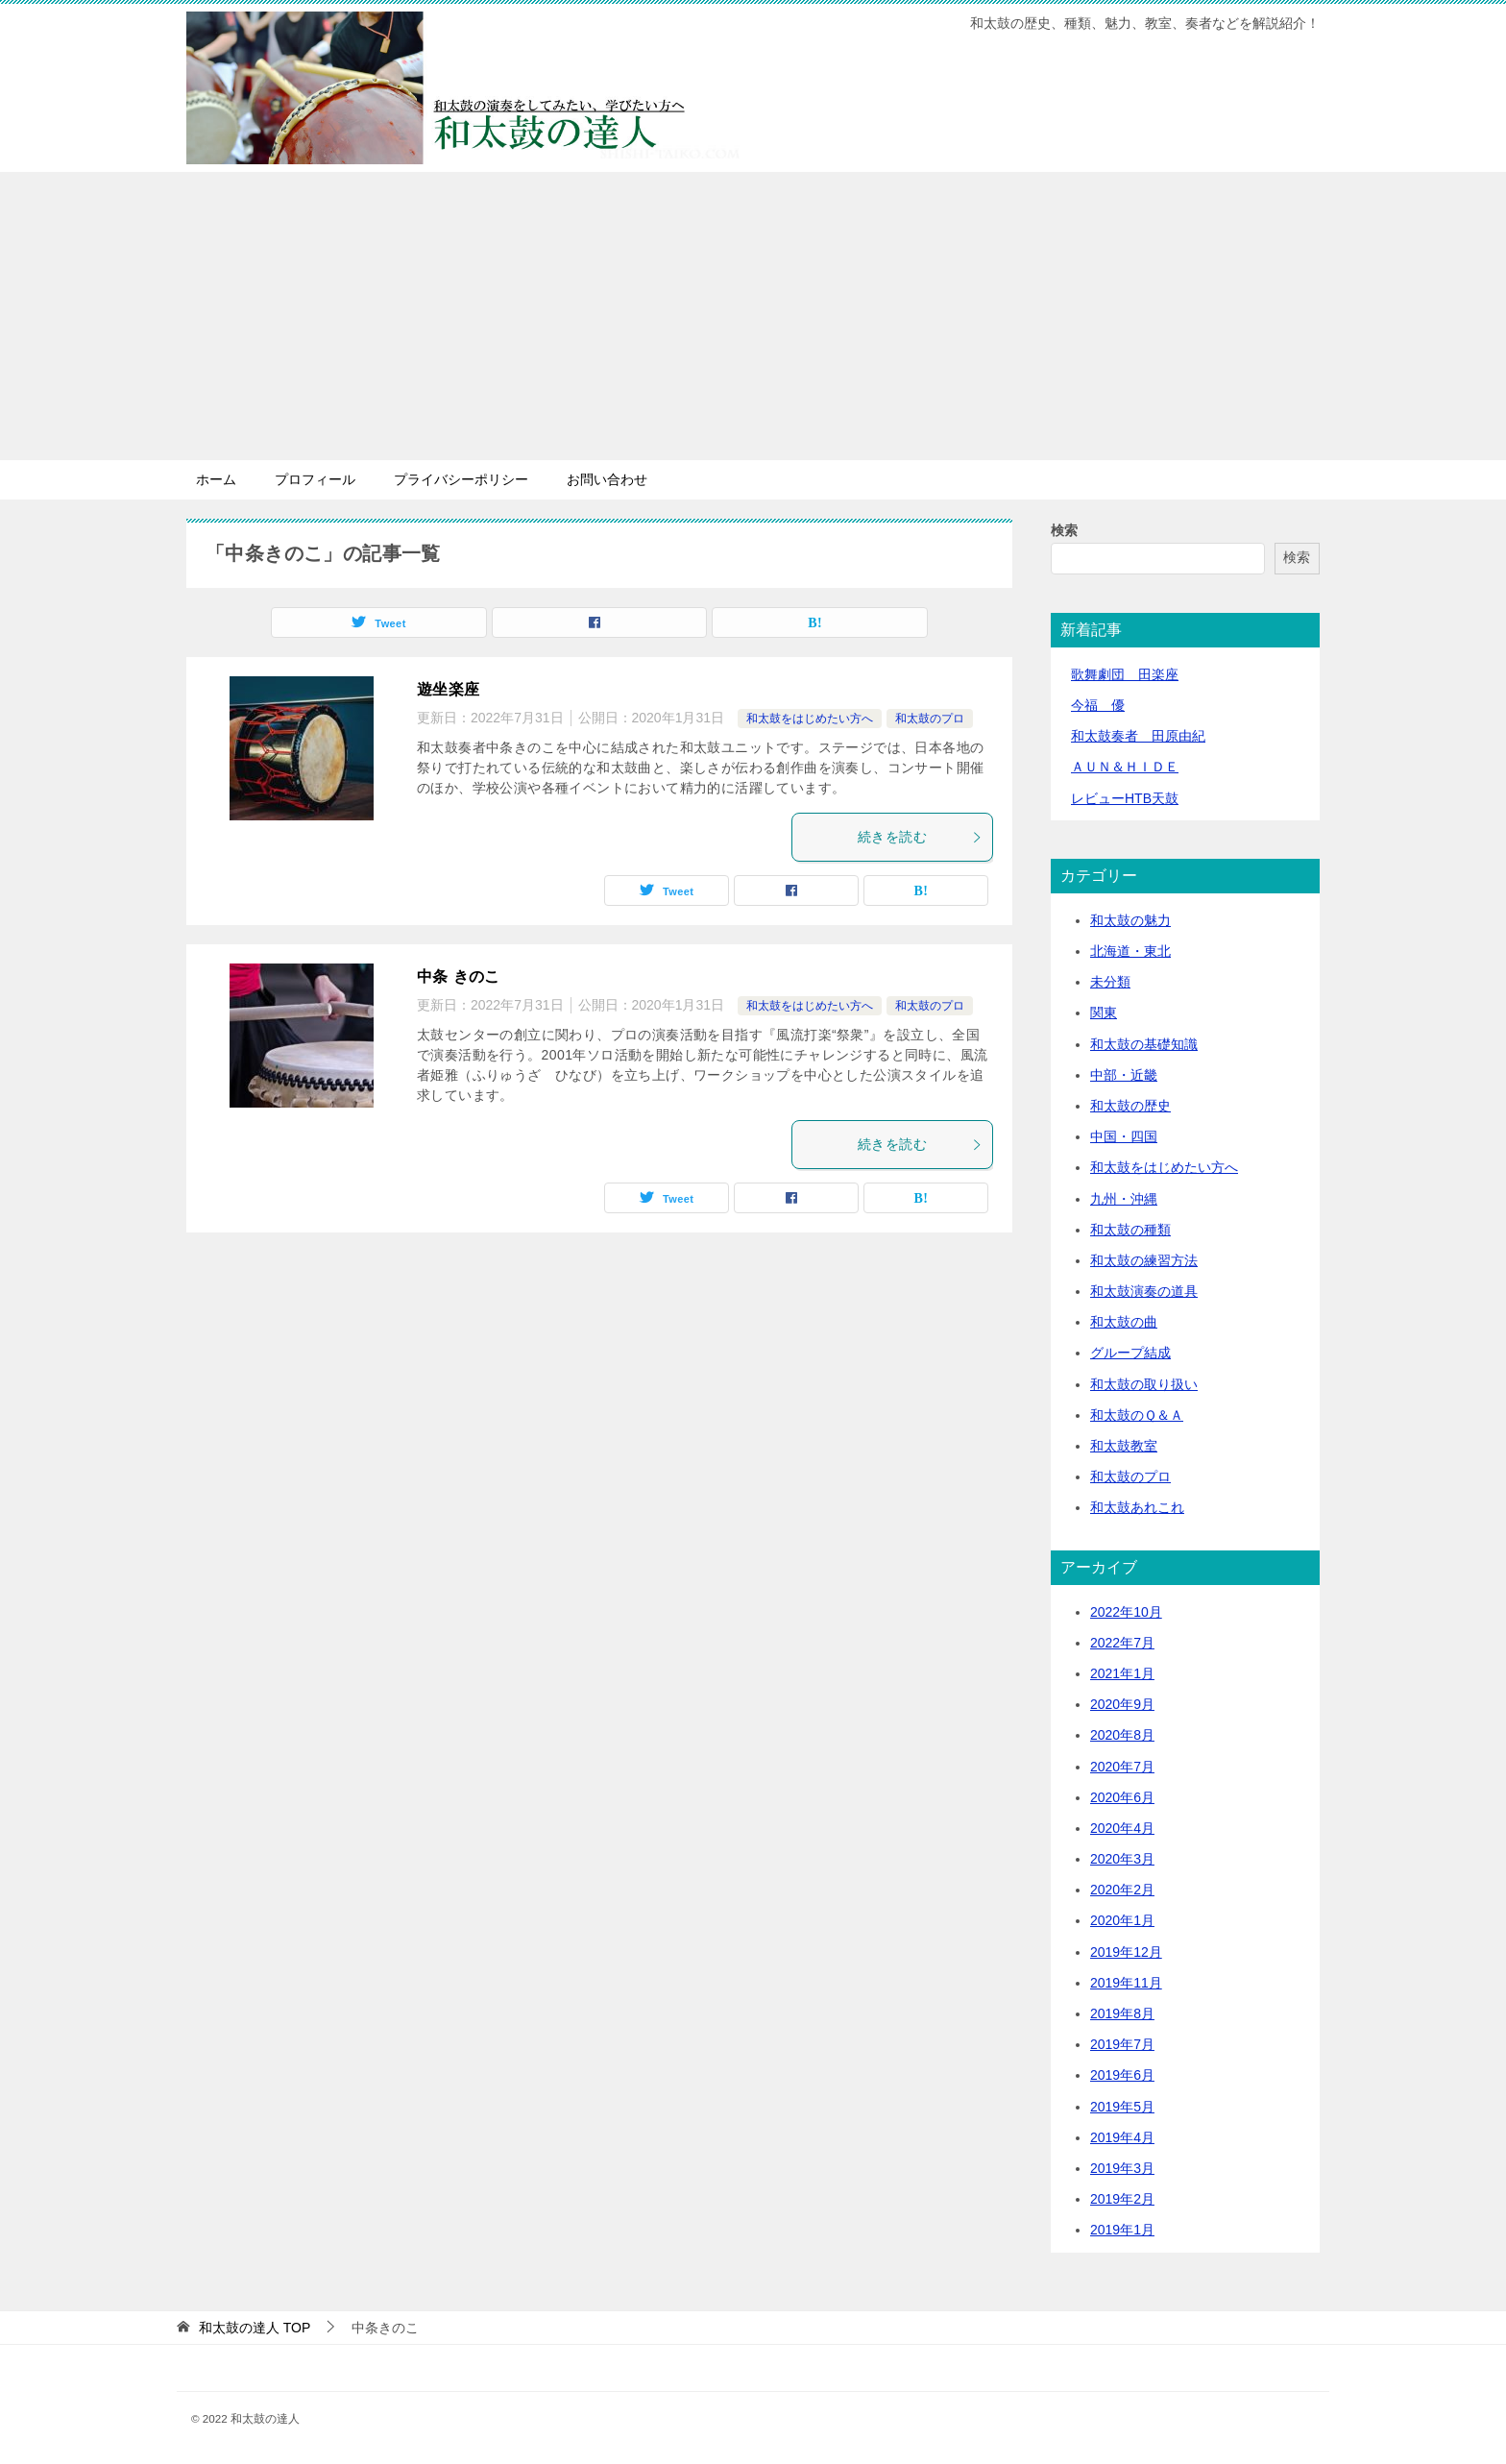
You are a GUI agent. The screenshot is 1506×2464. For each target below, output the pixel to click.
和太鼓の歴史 (1130, 1105)
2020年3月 (1122, 1858)
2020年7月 (1122, 1766)
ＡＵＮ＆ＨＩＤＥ (1124, 766)
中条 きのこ (458, 976)
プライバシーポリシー (461, 479)
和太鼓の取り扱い (1144, 1384)
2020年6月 (1122, 1797)
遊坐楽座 (448, 689)
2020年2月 (1122, 1889)
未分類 (1110, 981)
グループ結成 (1130, 1352)
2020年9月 (1122, 1704)
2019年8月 (1122, 2013)
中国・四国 (1123, 1136)
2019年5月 (1122, 2106)
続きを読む (920, 836)
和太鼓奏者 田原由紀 (1138, 736)
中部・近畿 (1123, 1075)
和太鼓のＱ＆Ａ (1136, 1415)
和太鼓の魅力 (1130, 920)
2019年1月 (1122, 2229)
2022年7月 (1122, 1642)
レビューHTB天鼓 (1124, 798)
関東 (1103, 1012)
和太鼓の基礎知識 (1144, 1044)
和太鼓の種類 (1130, 1229)
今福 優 (1098, 705)
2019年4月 (1122, 2137)
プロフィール (315, 479)
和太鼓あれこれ (1137, 1507)
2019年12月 (1126, 1952)
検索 (1064, 530)
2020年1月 (1122, 1920)
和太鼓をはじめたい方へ (809, 718)
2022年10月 (1126, 1612)
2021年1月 (1122, 1673)
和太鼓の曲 (1123, 1322)
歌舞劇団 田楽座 (1124, 674)
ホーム (216, 479)
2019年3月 (1122, 2168)
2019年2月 (1122, 2199)
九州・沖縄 (1123, 1199)
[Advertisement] (753, 316)
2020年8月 (1122, 1735)
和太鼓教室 (1123, 1445)
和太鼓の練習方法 (1144, 1260)
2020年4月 (1122, 1828)
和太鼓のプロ (929, 718)
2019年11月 (1126, 1982)
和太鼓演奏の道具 (1144, 1291)
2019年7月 (1122, 2044)
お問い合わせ (607, 479)
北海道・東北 (1130, 951)
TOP (254, 2327)
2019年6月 (1122, 2075)
